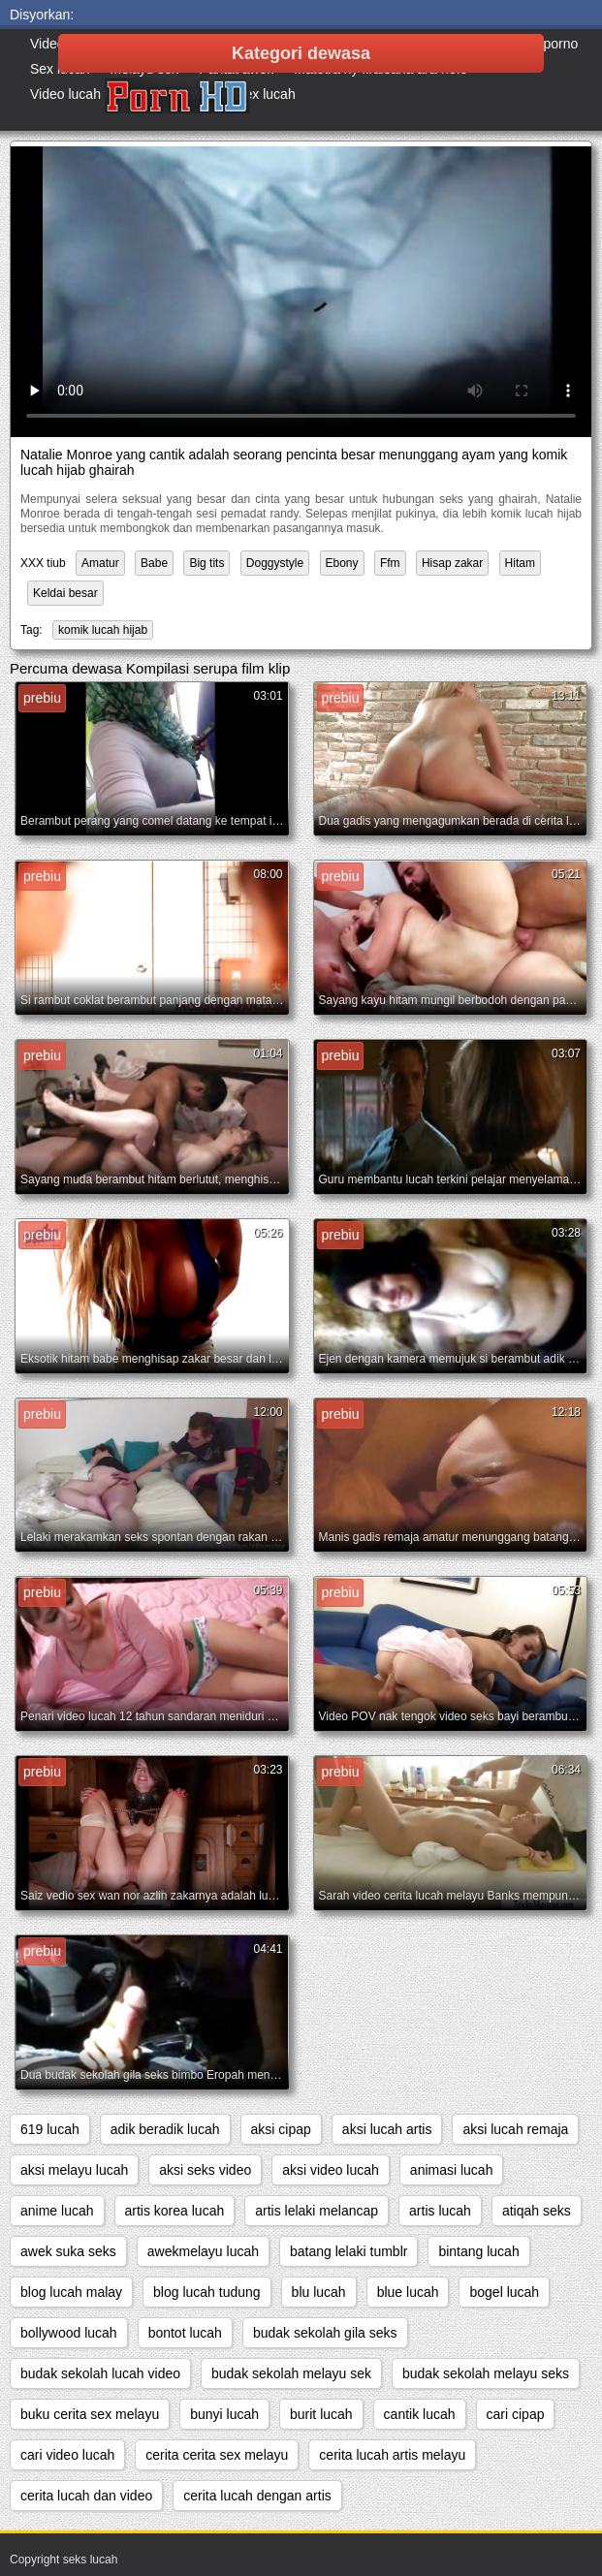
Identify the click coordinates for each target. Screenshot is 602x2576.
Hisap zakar (452, 563)
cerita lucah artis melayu (392, 2455)
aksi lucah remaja (515, 2129)
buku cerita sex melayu (89, 2414)
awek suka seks (68, 2251)
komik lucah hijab (102, 630)
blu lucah (319, 2292)
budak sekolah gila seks (325, 2332)
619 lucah (49, 2129)
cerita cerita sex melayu (216, 2455)
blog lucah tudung (207, 2292)
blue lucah (408, 2292)
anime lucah (57, 2210)
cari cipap (516, 2414)
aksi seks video (205, 2170)
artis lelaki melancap (316, 2210)
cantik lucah (420, 2414)
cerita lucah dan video (86, 2495)
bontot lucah (185, 2332)
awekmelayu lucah (203, 2251)
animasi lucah (451, 2170)
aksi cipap (281, 2129)
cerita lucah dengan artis (257, 2495)
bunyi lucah (224, 2414)
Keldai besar (65, 593)
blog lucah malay (71, 2292)
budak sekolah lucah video (100, 2373)
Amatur (100, 563)
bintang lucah (478, 2251)
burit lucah (321, 2414)
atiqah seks (536, 2210)
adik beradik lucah (165, 2129)
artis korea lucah (175, 2210)
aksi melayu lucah (74, 2170)
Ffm (390, 563)
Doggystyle (274, 563)
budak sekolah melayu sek (291, 2373)
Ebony (342, 563)
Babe (154, 563)
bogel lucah (504, 2292)
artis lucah (440, 2210)
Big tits (206, 563)
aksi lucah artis (387, 2129)
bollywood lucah (68, 2332)
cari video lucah (67, 2455)
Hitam (520, 563)
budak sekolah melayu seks (485, 2373)
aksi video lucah (330, 2170)
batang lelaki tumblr (348, 2251)
